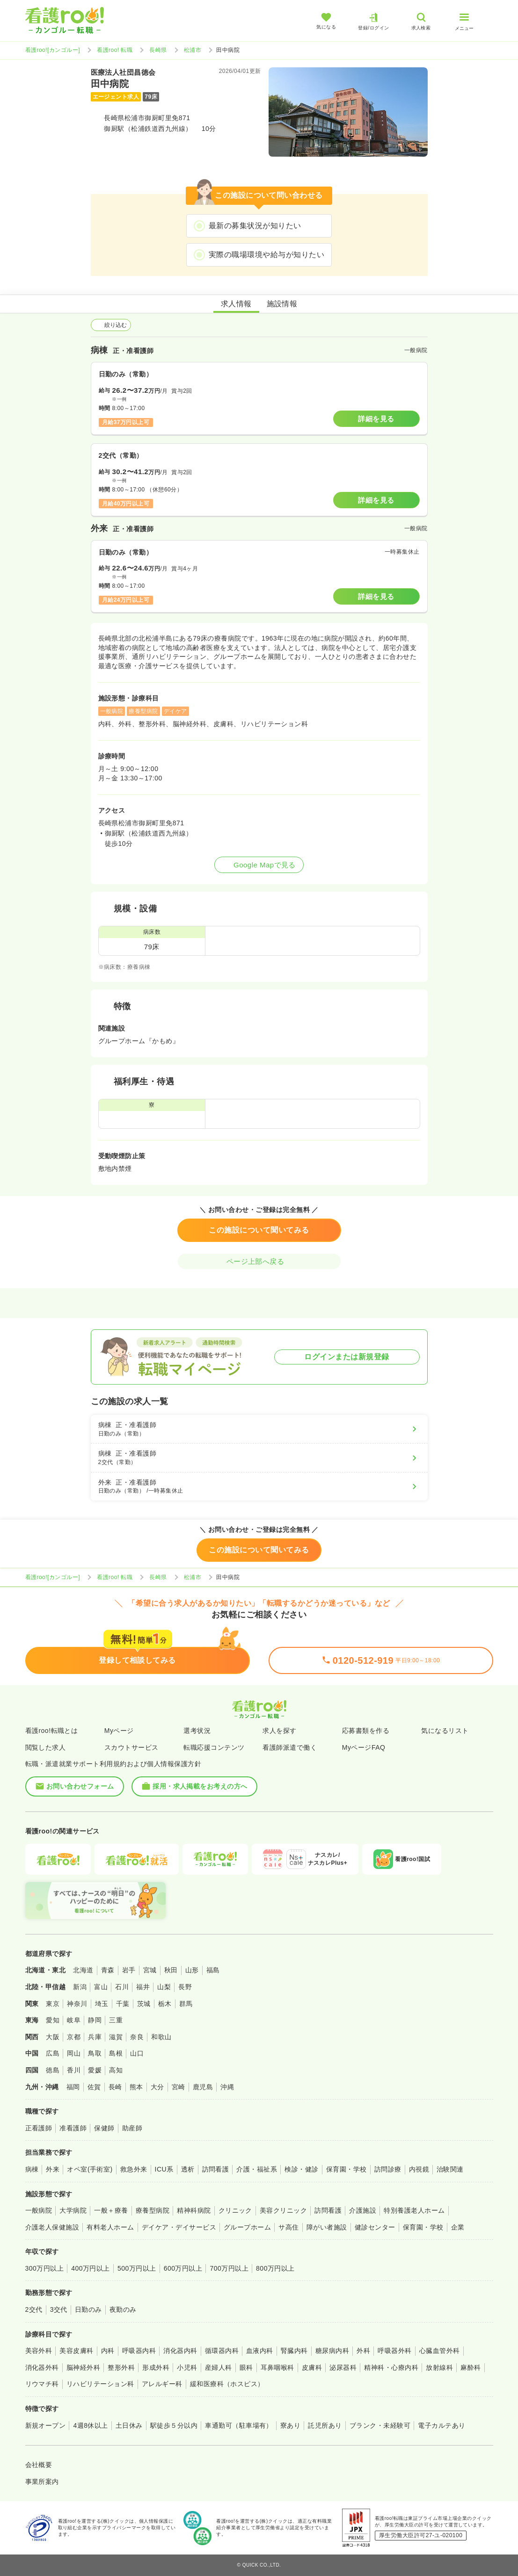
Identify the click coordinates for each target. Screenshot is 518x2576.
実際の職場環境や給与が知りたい (266, 255)
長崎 (115, 2087)
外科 (363, 2350)
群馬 (186, 2003)
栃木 (165, 2003)
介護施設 (362, 2210)
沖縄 (227, 2087)
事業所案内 (42, 2481)
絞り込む (111, 325)
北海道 (83, 1970)
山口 (137, 2053)
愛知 (52, 2020)
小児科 (187, 2367)
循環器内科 (222, 2350)
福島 (213, 1970)
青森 (108, 1970)
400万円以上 (90, 2268)
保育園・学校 (346, 2169)
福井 (143, 1987)
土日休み (129, 2425)
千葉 (123, 2003)
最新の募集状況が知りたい (255, 226)
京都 (73, 2037)
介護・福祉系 (256, 2169)
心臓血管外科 (439, 2350)
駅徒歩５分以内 (173, 2425)
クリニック (235, 2210)
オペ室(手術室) (89, 2169)
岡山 (73, 2053)
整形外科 (121, 2367)
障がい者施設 (326, 2227)
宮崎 (178, 2087)
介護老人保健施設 (52, 2227)
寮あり (290, 2425)
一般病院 (38, 2210)
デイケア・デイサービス (179, 2227)
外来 (52, 2169)
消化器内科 (180, 2350)
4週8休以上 (90, 2425)
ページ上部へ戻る (259, 1261)
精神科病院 (194, 2210)
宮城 (150, 1970)
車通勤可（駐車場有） (239, 2425)
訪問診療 (387, 2169)
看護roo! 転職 (114, 50)
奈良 (137, 2037)
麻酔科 (470, 2367)
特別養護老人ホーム (414, 2210)
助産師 (132, 2128)
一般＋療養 (111, 2210)
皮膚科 (312, 2367)
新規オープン (45, 2425)
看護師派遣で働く (290, 1747)
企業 (458, 2227)
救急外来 (133, 2169)
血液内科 (259, 2350)
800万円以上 (275, 2268)
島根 (116, 2053)
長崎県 (158, 50)
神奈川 (77, 2003)
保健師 (104, 2128)
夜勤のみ (123, 2309)
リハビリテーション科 (100, 2384)
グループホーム (247, 2227)
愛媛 (95, 2070)
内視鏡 (419, 2169)
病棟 (32, 2169)
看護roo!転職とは (51, 1730)
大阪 (52, 2037)
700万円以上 (229, 2268)
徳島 (52, 2070)
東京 (52, 2003)
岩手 (129, 1970)
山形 (192, 1970)
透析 (188, 2169)
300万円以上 (44, 2268)
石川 (122, 1987)
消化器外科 (42, 2367)
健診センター (375, 2227)
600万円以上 (183, 2268)
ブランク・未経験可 (380, 2425)
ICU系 (164, 2169)
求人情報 (236, 304)
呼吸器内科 (139, 2350)
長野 (185, 1987)
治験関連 (450, 2169)
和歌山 (161, 2037)
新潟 (80, 1987)
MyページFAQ (364, 1747)
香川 (73, 2070)
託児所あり (325, 2425)
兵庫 (95, 2037)
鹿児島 (203, 2087)
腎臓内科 (294, 2350)
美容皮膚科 (76, 2350)
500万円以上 (136, 2268)
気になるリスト (444, 1730)
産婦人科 (218, 2367)
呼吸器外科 (394, 2350)
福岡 (73, 2087)
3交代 (58, 2309)
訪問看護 (215, 2169)
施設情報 (282, 304)
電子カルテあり (441, 2425)
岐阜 (73, 2020)
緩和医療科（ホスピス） (227, 2384)
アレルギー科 (162, 2384)
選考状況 (197, 1730)
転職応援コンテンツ (213, 1747)
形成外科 (155, 2367)
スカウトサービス (131, 1747)
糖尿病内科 (332, 2350)
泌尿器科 (343, 2367)
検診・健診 (301, 2169)
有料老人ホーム (110, 2227)
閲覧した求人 (45, 1747)
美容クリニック (283, 2210)
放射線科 (439, 2367)
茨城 (144, 2003)
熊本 (136, 2087)
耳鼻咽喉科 (277, 2367)
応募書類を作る (365, 1730)
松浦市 (192, 50)
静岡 (95, 2020)
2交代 (34, 2309)
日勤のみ (88, 2309)
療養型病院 (152, 2210)
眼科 (246, 2367)
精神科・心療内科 (391, 2367)
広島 (52, 2053)
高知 (116, 2070)
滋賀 (116, 2037)
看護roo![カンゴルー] (52, 50)
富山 (101, 1987)
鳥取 (95, 2053)
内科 (108, 2350)
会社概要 (38, 2464)
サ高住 (288, 2227)
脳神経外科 (83, 2367)
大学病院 (73, 2210)
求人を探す (279, 1730)
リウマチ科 (42, 2384)
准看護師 (73, 2128)
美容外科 (38, 2350)
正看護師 (38, 2128)
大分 (157, 2087)
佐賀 (94, 2087)
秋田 (171, 1970)
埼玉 (102, 2003)
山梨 (164, 1987)
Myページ (119, 1730)
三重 (116, 2020)
